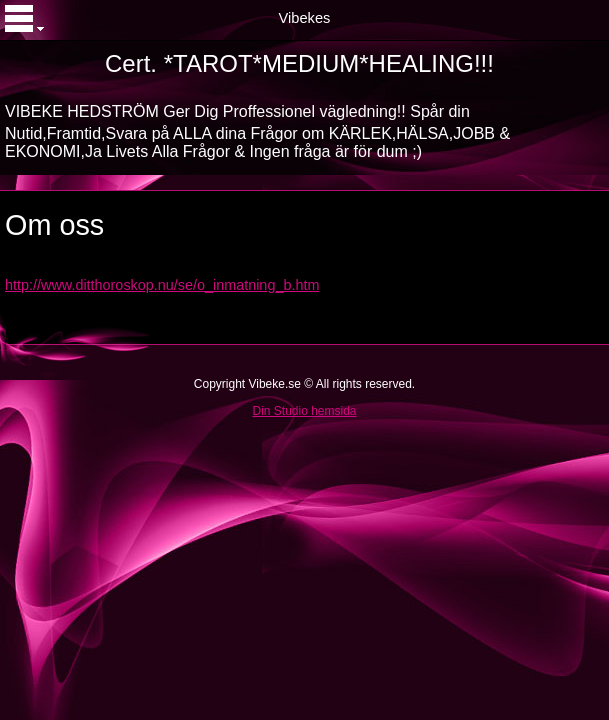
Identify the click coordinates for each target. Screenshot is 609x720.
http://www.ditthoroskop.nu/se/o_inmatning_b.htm (162, 285)
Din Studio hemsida (304, 411)
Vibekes (305, 18)
